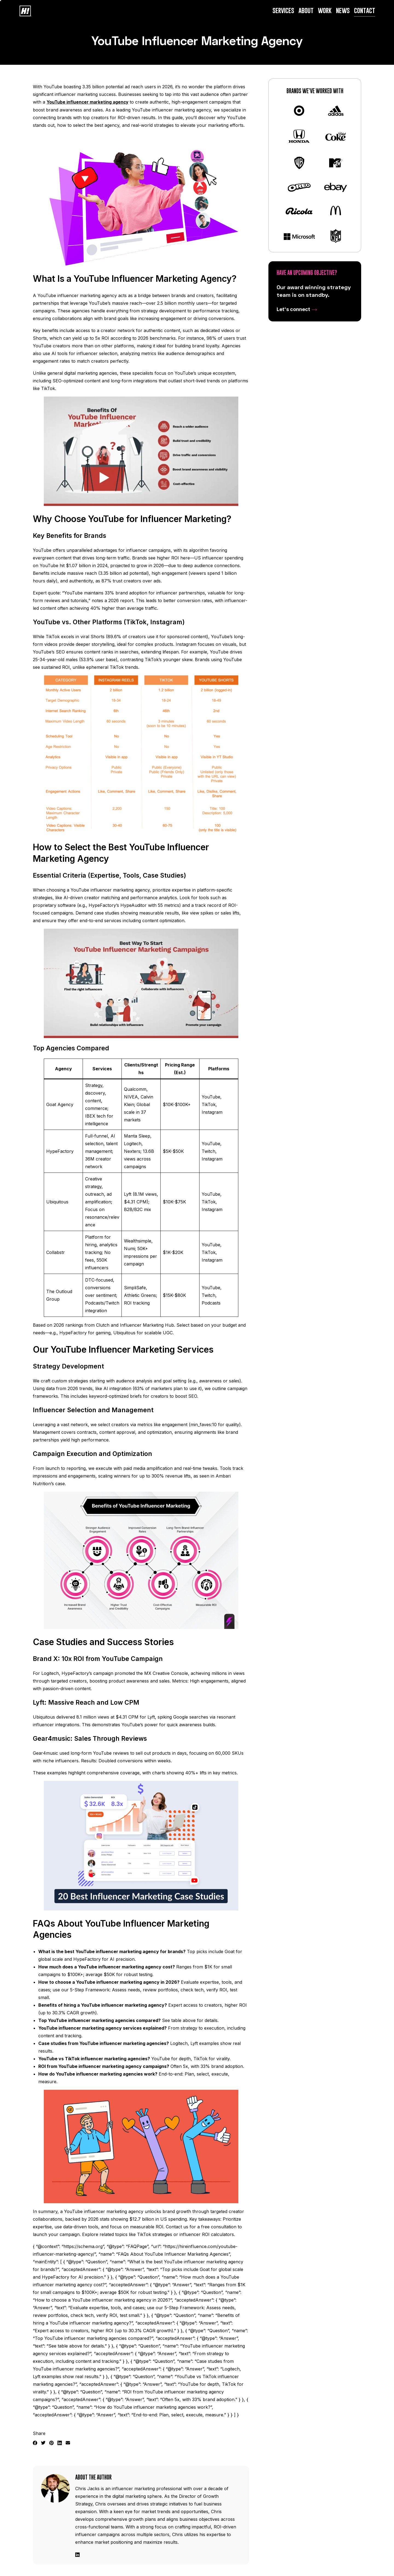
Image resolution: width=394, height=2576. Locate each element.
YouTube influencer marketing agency (88, 102)
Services (284, 10)
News (343, 10)
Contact (365, 10)
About (306, 10)
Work (325, 10)
